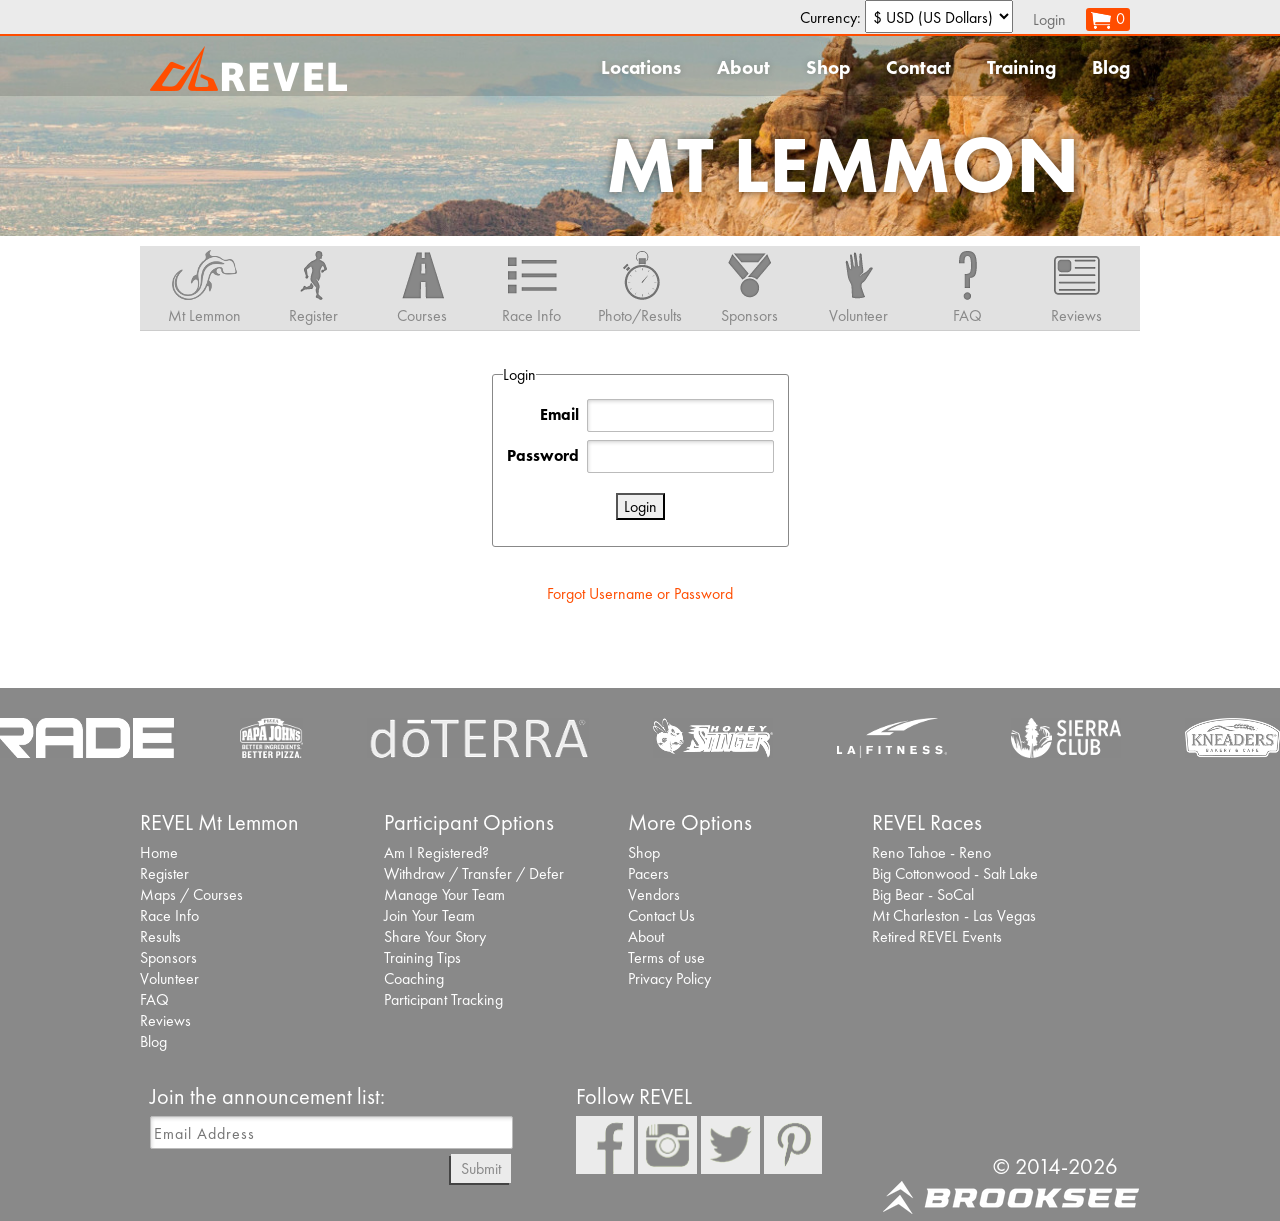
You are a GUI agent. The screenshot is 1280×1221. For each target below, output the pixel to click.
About (743, 67)
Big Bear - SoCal (923, 894)
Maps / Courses (191, 894)
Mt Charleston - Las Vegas (954, 915)
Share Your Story (435, 936)
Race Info (169, 915)
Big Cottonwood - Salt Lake (955, 873)
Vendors (654, 894)
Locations (641, 67)
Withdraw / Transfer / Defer (474, 873)
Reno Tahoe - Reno (931, 852)
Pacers (648, 873)
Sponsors (168, 957)
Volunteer (169, 978)
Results (160, 936)
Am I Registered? (436, 852)
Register (164, 873)
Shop (828, 67)
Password (543, 455)
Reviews (165, 1020)
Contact (918, 67)
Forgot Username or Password (640, 593)
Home (159, 852)
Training (1021, 67)
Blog (1111, 67)
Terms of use (666, 957)
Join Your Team (429, 915)
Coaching (414, 978)
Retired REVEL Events (937, 936)
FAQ (154, 999)
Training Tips (422, 957)
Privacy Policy (669, 978)
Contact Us (661, 915)
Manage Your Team (444, 894)
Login (1049, 19)
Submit (481, 1168)
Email (559, 414)
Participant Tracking (443, 999)
